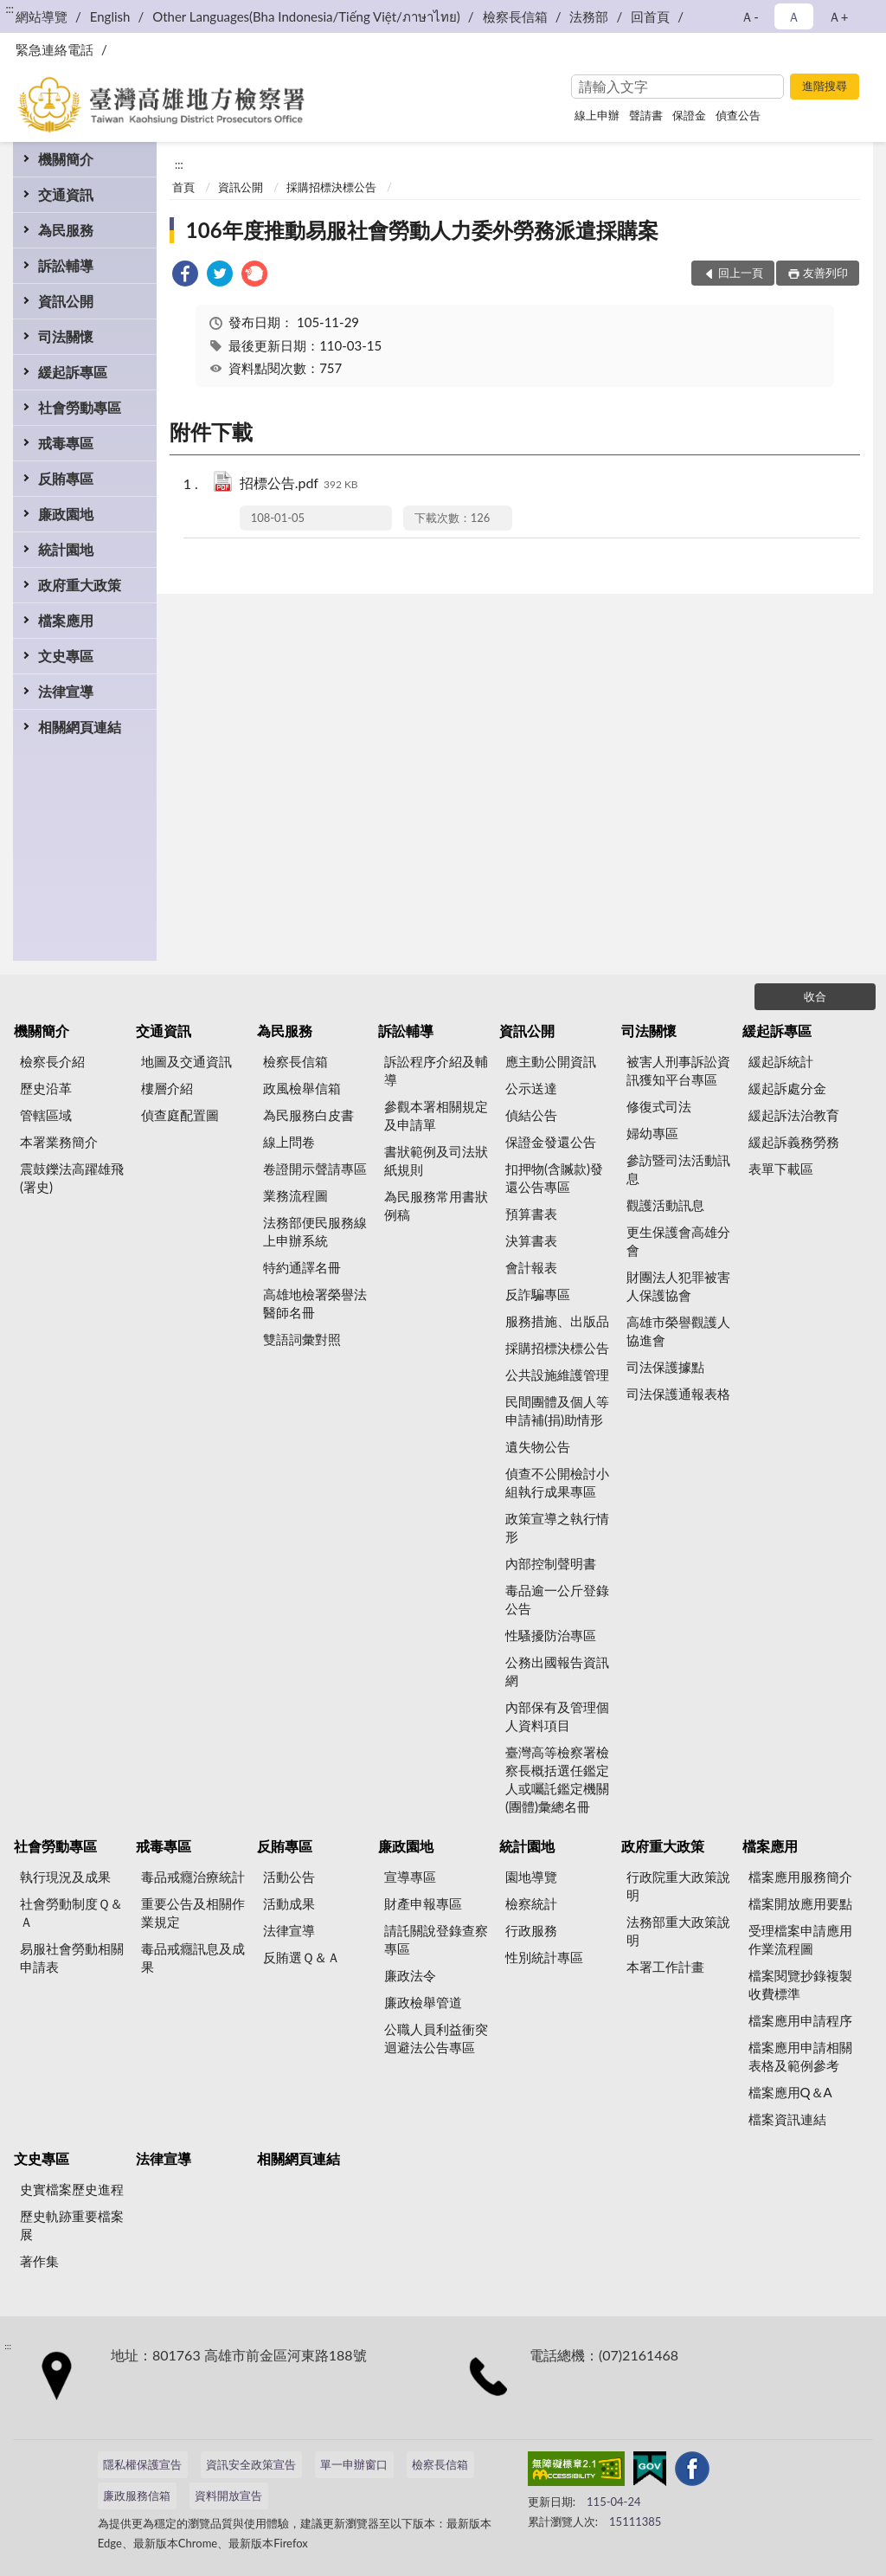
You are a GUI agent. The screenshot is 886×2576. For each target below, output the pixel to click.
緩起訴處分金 (787, 1088)
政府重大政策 (79, 584)
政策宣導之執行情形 (557, 1527)
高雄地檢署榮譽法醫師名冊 (315, 1303)
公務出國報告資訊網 (557, 1671)
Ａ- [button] (750, 16)
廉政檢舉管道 (423, 2002)
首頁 (183, 187)
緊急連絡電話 (54, 49)
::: (9, 9)
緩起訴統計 (780, 1061)
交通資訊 (65, 194)
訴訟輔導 (65, 265)
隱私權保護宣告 (142, 2464)
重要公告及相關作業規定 (193, 1912)
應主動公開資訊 (550, 1061)
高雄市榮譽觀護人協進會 (678, 1331)
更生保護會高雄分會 (678, 1241)
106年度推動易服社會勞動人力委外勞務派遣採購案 (422, 229)
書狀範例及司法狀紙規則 (436, 1160)
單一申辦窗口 (354, 2464)
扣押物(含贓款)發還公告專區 (554, 1178)
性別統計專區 (544, 1957)
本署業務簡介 (59, 1142)
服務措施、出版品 (557, 1321)
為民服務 (65, 230)
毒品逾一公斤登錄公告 (557, 1599)
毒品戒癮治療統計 (193, 1876)
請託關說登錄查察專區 (436, 1939)
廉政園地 (65, 514)
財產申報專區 (423, 1903)
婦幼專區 (652, 1133)
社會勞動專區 (79, 407)
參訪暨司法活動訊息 (678, 1169)
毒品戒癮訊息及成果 (193, 1957)
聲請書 (646, 115)
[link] (185, 276)
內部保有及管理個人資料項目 (557, 1716)
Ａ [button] (793, 16)
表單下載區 (780, 1168)
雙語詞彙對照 (302, 1339)
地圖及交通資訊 (186, 1061)
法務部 (588, 16)
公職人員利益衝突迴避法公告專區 (436, 2038)
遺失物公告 (537, 1446)
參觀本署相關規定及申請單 (436, 1115)
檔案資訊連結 (787, 2119)
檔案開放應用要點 (800, 1903)
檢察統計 (531, 1903)
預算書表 (531, 1213)
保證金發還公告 (550, 1142)
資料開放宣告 (228, 2495)
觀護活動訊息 (665, 1205)
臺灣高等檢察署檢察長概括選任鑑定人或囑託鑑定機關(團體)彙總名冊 (557, 1779)
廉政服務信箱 (136, 2495)
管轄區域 (46, 1115)
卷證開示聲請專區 (315, 1168)
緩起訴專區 (72, 372)
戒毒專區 (65, 443)
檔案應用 (65, 620)
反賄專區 (65, 478)
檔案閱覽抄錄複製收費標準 (800, 1984)
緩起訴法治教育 (793, 1115)
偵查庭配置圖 (180, 1115)
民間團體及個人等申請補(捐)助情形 (557, 1410)
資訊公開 (65, 301)
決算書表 (531, 1240)
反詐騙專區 (537, 1294)
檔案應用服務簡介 (800, 1876)
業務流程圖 (295, 1195)
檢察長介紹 (52, 1061)
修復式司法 (658, 1106)
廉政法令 (410, 1975)
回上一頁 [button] (740, 273)
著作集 (39, 2261)
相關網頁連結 (79, 726)
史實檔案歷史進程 (72, 2189)
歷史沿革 (46, 1088)
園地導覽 (531, 1876)
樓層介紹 (167, 1088)
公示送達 (531, 1088)
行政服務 (531, 1930)
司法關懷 (65, 336)
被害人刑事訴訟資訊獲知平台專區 (678, 1070)
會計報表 (531, 1267)
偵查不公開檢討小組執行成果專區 (557, 1482)
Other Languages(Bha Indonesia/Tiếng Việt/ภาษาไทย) (306, 16)
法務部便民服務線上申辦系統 (315, 1231)
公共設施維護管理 (557, 1374)
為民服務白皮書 (308, 1115)
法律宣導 (65, 691)
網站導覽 (41, 16)
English (110, 16)
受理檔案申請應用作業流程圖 (800, 1939)
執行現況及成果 (65, 1876)
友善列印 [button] (825, 273)
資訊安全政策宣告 (251, 2464)
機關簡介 (65, 159)
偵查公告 (738, 115)
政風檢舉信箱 (302, 1088)
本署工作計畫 (665, 1966)
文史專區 (65, 655)
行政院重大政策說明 (678, 1886)
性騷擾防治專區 (550, 1635)
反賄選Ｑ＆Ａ (301, 1957)
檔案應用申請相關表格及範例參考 (800, 2056)
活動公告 (289, 1876)
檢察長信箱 (515, 16)
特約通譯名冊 (302, 1267)
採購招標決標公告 (331, 187)
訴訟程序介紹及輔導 (436, 1070)
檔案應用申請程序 (800, 2020)
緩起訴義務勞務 (793, 1142)
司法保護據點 (665, 1367)
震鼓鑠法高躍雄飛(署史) (72, 1178)
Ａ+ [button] (838, 16)
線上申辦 (597, 115)
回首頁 (650, 16)
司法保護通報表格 (678, 1393)
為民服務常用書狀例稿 (436, 1205)
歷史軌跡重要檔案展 (72, 2225)
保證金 (689, 115)
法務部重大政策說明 (678, 1931)
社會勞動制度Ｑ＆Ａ (71, 1912)
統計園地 (65, 549)
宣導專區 (410, 1876)
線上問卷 (289, 1142)
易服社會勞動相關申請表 (72, 1957)
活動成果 (289, 1903)
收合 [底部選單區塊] (815, 996)
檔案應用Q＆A (790, 2092)
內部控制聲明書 (550, 1563)
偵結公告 (531, 1115)
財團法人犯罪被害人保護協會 (678, 1286)
